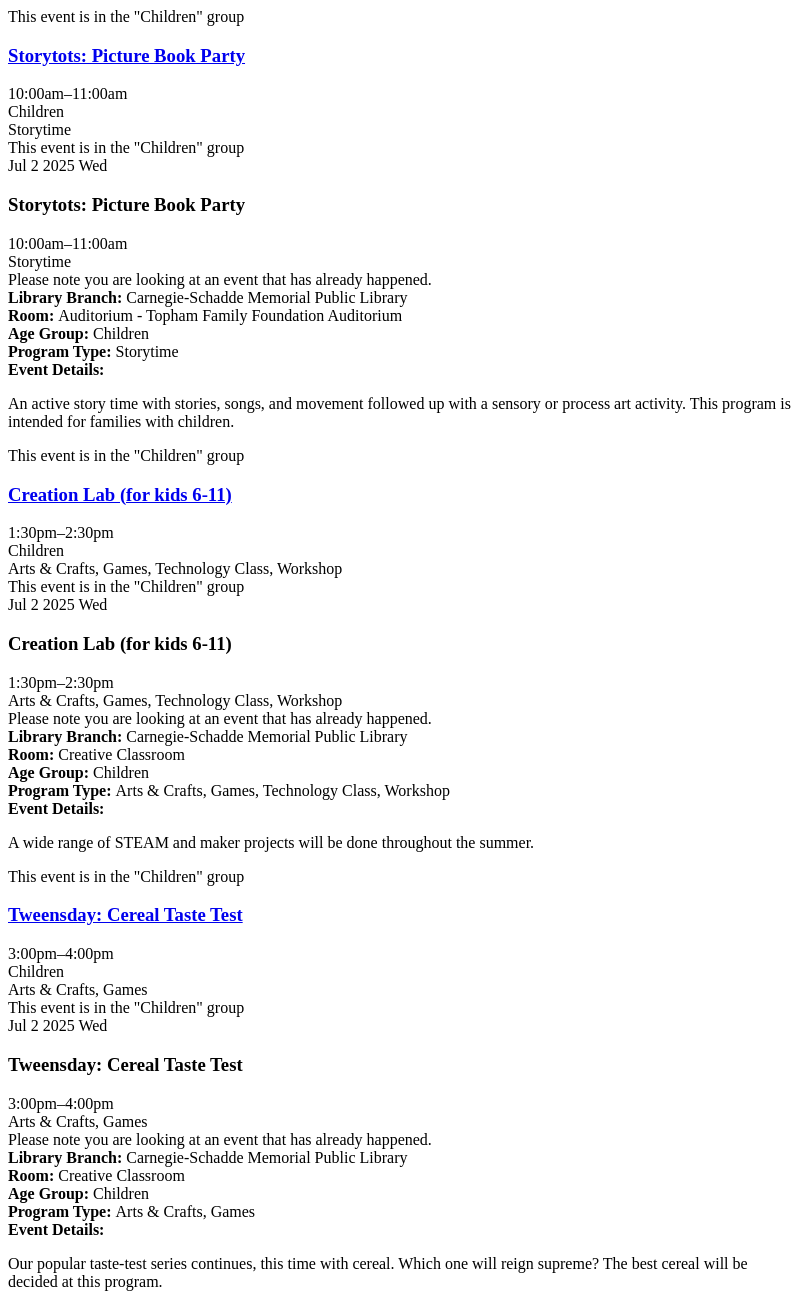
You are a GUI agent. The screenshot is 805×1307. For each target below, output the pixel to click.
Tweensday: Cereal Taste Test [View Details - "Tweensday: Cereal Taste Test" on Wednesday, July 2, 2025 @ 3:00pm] (125, 914)
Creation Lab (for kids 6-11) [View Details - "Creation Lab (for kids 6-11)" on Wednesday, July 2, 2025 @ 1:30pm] (120, 494)
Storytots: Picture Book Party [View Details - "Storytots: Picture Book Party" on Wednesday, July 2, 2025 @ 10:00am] (126, 55)
